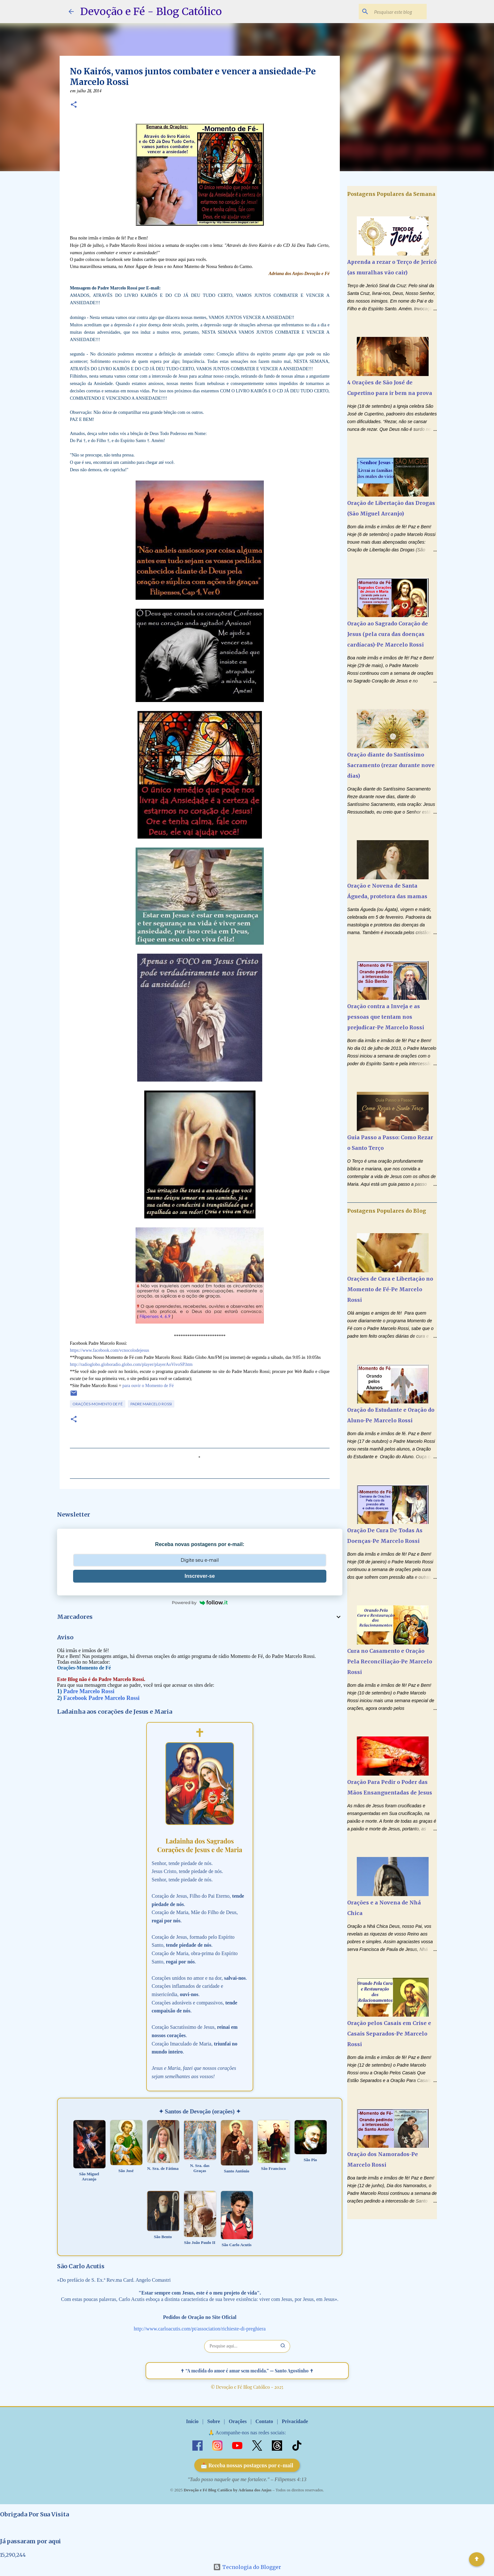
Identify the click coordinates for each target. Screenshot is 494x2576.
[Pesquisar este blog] (393, 11)
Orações (238, 2421)
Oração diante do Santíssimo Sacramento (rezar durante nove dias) (391, 765)
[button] (74, 105)
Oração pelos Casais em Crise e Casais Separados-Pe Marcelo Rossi (389, 2033)
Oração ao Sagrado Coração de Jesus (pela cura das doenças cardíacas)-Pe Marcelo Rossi (387, 634)
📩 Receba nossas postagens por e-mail (247, 2465)
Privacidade (295, 2421)
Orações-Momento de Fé (97, 1403)
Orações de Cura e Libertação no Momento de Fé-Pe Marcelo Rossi (390, 1289)
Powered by (200, 1602)
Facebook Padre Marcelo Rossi (101, 1698)
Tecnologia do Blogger (247, 2567)
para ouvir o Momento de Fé (148, 1385)
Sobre (213, 2421)
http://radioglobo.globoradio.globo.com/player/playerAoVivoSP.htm (131, 1364)
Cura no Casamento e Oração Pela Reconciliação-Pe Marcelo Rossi (389, 1661)
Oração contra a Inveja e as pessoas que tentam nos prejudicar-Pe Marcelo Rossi (385, 1017)
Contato (264, 2421)
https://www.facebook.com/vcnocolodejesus (109, 1350)
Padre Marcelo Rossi (151, 1403)
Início (192, 2421)
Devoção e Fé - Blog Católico (151, 11)
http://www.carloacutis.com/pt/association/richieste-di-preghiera (199, 2328)
